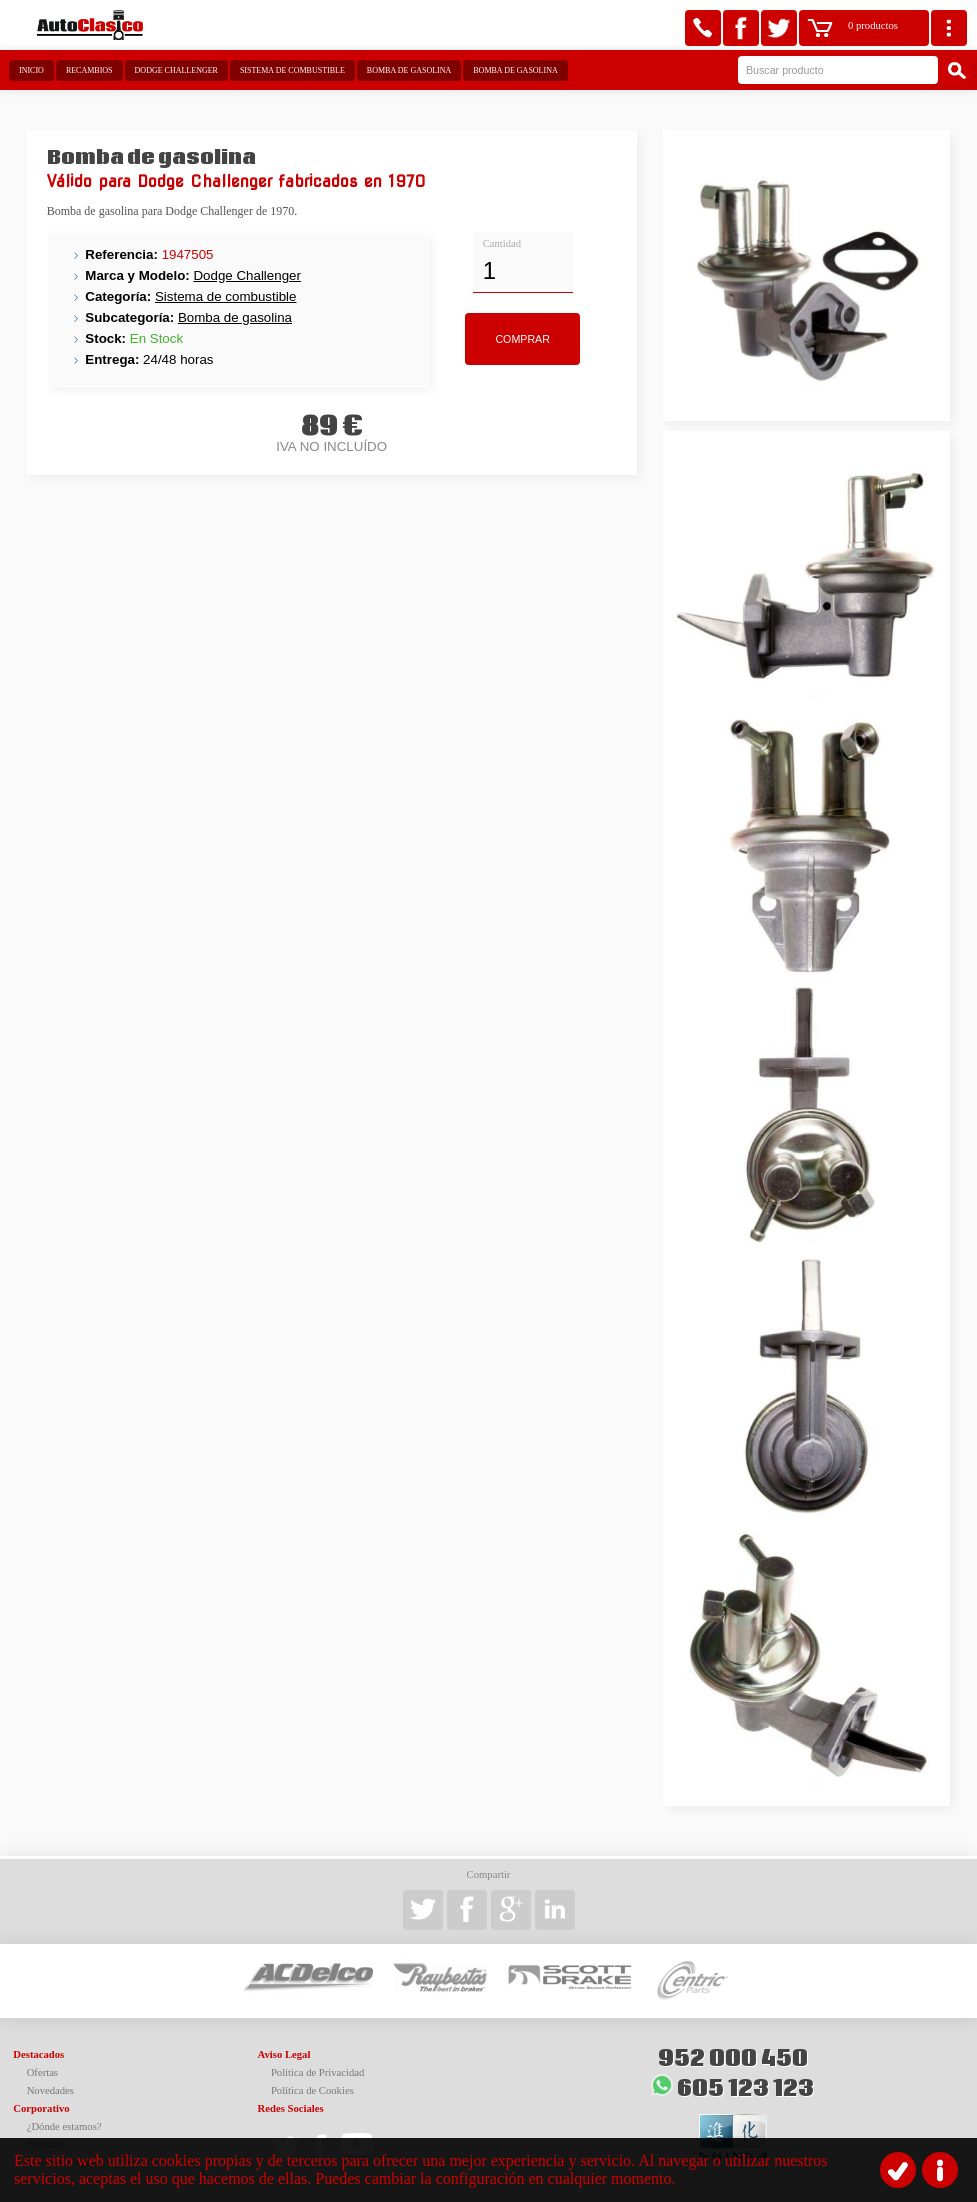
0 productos (873, 25)
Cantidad (502, 243)
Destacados (38, 2054)
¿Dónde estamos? (64, 2126)
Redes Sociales (291, 2108)
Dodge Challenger (176, 70)
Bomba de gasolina (409, 70)
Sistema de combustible (292, 70)
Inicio (31, 70)
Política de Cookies (312, 2090)
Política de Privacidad (318, 2072)
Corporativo (41, 2108)
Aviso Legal (284, 2054)
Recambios (89, 70)
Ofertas (42, 2072)
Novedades (50, 2090)
